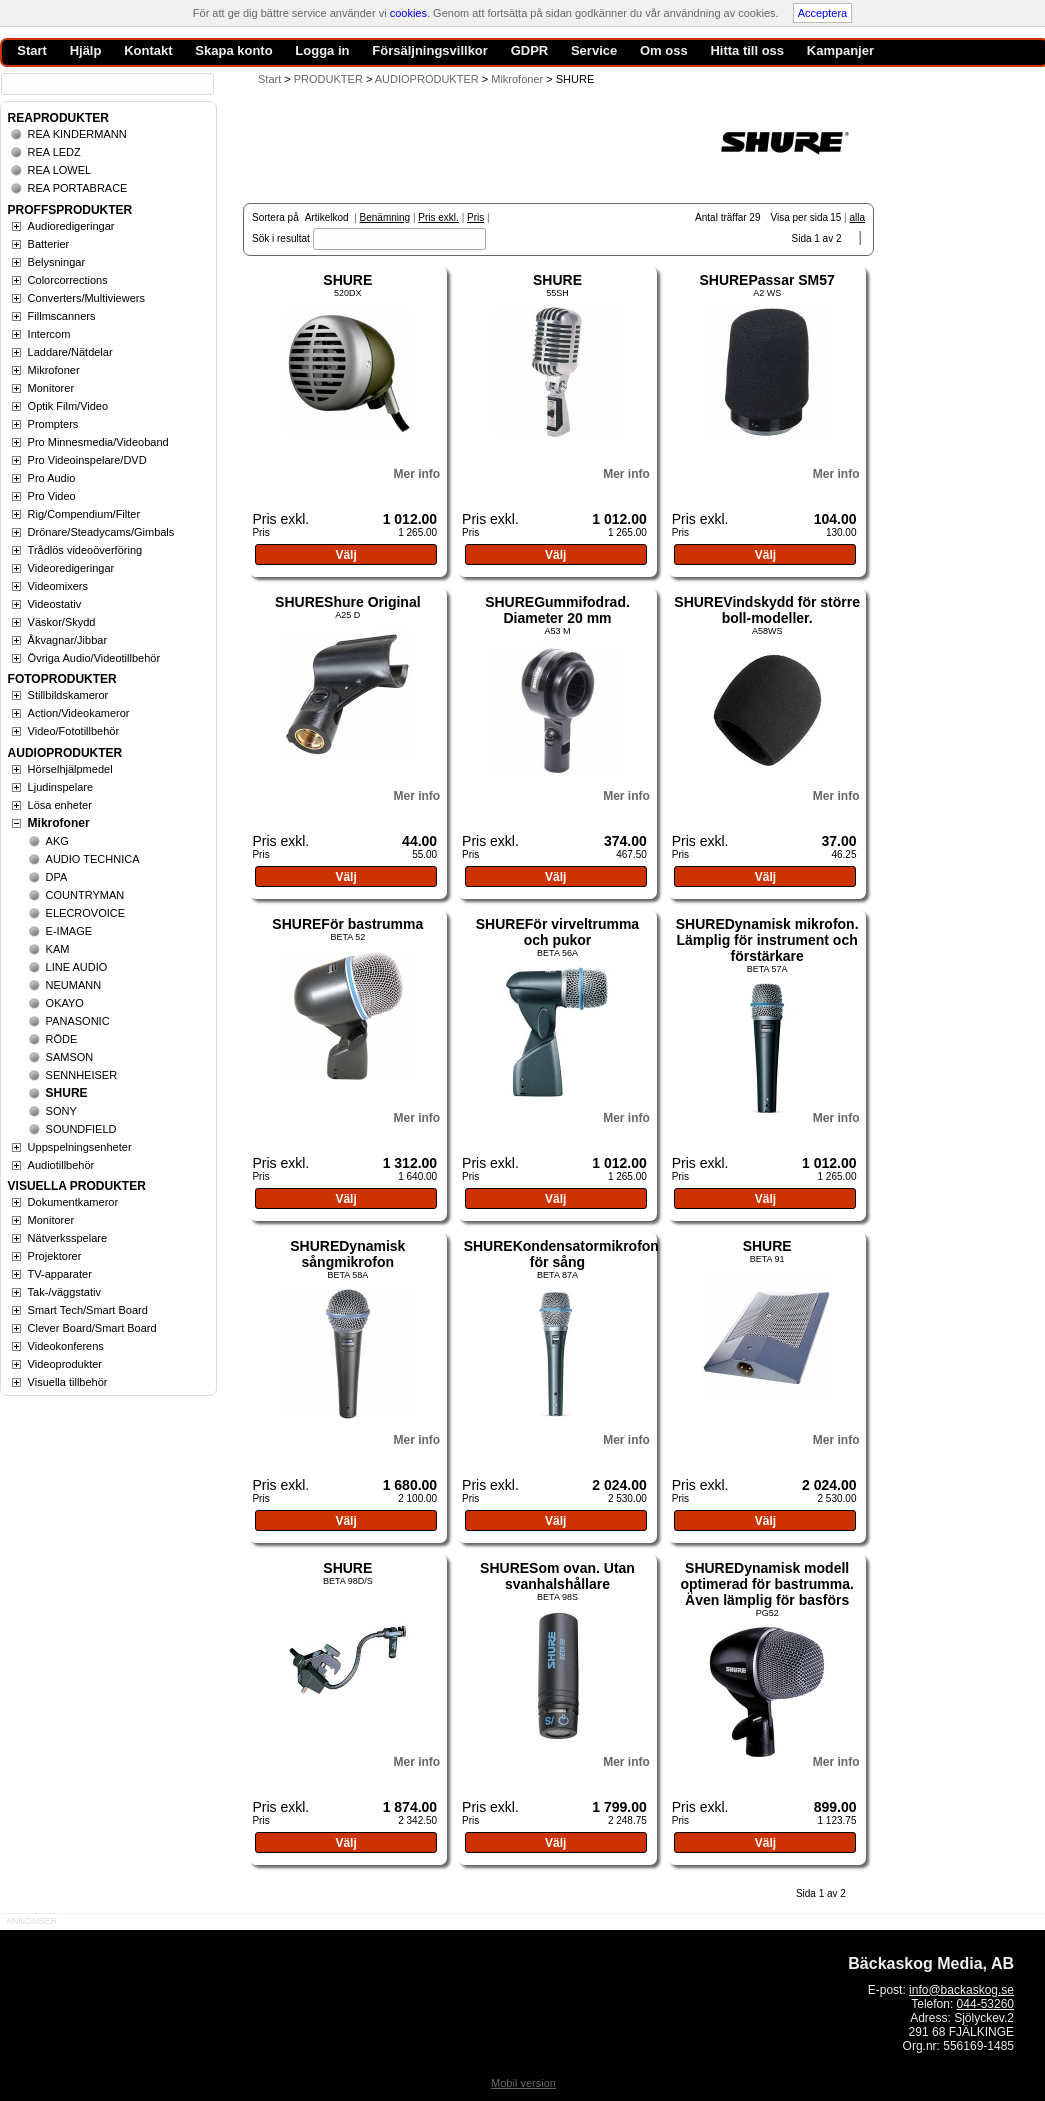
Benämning (385, 217)
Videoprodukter (65, 1364)
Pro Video (52, 496)
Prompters (53, 424)
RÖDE (62, 1039)
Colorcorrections (68, 280)
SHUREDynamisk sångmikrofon (347, 1254)
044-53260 (985, 2004)
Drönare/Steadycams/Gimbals (101, 532)
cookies (408, 13)
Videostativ (55, 604)
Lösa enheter (60, 805)
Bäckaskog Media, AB (931, 1963)
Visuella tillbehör (68, 1382)
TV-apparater (60, 1274)
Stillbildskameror (68, 695)
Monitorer (51, 388)
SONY (61, 1111)
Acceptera (823, 13)
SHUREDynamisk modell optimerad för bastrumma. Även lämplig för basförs (766, 1584)
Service (594, 50)
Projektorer (55, 1256)
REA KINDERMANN (77, 134)
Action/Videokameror (79, 713)
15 (835, 217)
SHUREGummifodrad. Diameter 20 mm (557, 610)
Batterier (49, 244)
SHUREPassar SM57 (766, 280)
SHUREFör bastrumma (347, 924)
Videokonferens (66, 1346)
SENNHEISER (82, 1075)
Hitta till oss (747, 50)
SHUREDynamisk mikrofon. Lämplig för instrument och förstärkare (767, 940)
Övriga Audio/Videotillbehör (94, 658)
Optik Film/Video (68, 406)
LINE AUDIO (77, 967)
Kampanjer (840, 50)
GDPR (530, 50)
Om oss (664, 50)
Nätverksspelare (67, 1238)
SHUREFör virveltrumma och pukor (557, 932)
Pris (475, 217)
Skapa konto (233, 50)
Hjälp (86, 50)
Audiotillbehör (61, 1165)
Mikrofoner (54, 370)
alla (857, 217)
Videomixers (58, 586)
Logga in (322, 50)
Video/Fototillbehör (74, 731)
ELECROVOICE (85, 913)
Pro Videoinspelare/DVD (87, 460)
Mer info (416, 474)
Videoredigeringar (71, 568)
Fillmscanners (62, 316)
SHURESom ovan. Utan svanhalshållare (557, 1576)
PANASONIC (78, 1021)
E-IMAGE (69, 931)
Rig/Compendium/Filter (84, 514)
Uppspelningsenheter (80, 1147)
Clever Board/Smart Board (92, 1328)
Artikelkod (327, 217)
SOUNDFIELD (81, 1129)
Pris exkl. (438, 217)
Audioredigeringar (71, 226)
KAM (58, 949)
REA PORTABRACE (78, 188)
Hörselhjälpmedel (70, 769)
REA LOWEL (60, 170)
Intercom (49, 334)
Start (269, 79)
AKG (57, 841)
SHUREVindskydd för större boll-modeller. (767, 610)
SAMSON (70, 1057)
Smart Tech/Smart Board (88, 1310)
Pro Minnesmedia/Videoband (98, 442)
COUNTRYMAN (85, 895)
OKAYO (65, 1003)
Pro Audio (52, 478)
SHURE (347, 280)
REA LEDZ (54, 152)
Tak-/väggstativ (64, 1292)
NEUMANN (74, 985)
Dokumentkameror (73, 1202)
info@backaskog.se (961, 1990)
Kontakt (148, 50)
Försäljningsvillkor (430, 50)
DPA (57, 877)
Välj (345, 555)
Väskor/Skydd (62, 622)
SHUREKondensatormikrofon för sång (561, 1254)
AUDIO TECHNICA (93, 859)
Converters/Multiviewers (86, 298)
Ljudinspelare (60, 787)
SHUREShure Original (347, 602)
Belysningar (56, 262)
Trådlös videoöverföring (85, 550)
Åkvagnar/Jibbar (68, 640)
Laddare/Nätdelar (70, 352)
